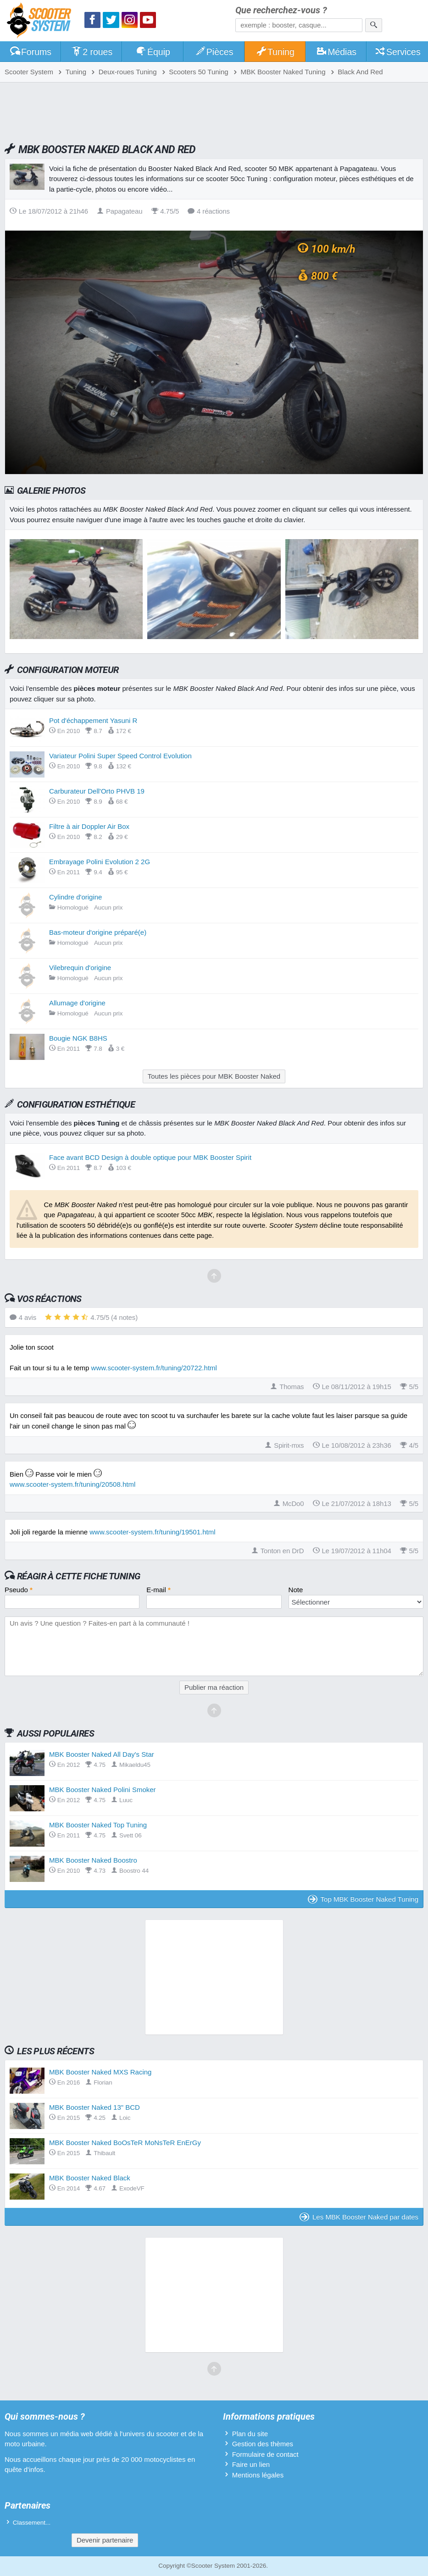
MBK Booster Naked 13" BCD (94, 2107)
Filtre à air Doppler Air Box (89, 826)
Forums (30, 52)
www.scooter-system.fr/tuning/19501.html (152, 1532)
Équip (152, 52)
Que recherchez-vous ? (281, 10)
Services (397, 52)
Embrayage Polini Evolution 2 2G (99, 862)
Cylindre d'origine (75, 897)
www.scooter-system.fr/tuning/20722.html (154, 1368)
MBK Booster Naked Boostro (93, 1860)
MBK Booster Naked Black (89, 2178)
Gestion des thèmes (262, 2444)
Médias (336, 52)
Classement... (32, 2522)
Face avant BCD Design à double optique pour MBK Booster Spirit (150, 1157)
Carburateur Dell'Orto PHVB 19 (97, 791)
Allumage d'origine (77, 1003)
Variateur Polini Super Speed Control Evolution (120, 756)
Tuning (275, 52)
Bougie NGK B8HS (78, 1038)
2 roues (91, 52)
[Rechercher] (373, 25)
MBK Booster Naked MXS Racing (100, 2072)
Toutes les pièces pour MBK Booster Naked (214, 1076)
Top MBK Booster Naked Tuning (363, 1899)
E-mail (158, 1590)
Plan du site (250, 2434)
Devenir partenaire (105, 2540)
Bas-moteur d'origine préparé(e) (97, 932)
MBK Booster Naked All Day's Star (101, 1754)
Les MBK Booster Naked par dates (359, 2217)
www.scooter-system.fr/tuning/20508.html (72, 1484)
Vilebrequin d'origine (80, 967)
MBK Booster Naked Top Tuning (98, 1825)
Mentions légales (258, 2475)
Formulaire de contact (265, 2454)
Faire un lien (251, 2464)
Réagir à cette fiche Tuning (78, 1576)
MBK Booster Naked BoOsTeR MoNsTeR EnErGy (125, 2142)
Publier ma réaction (214, 1687)
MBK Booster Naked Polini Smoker (102, 1789)
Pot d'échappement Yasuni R (93, 720)
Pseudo (19, 1590)
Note (296, 1590)
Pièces (214, 52)
